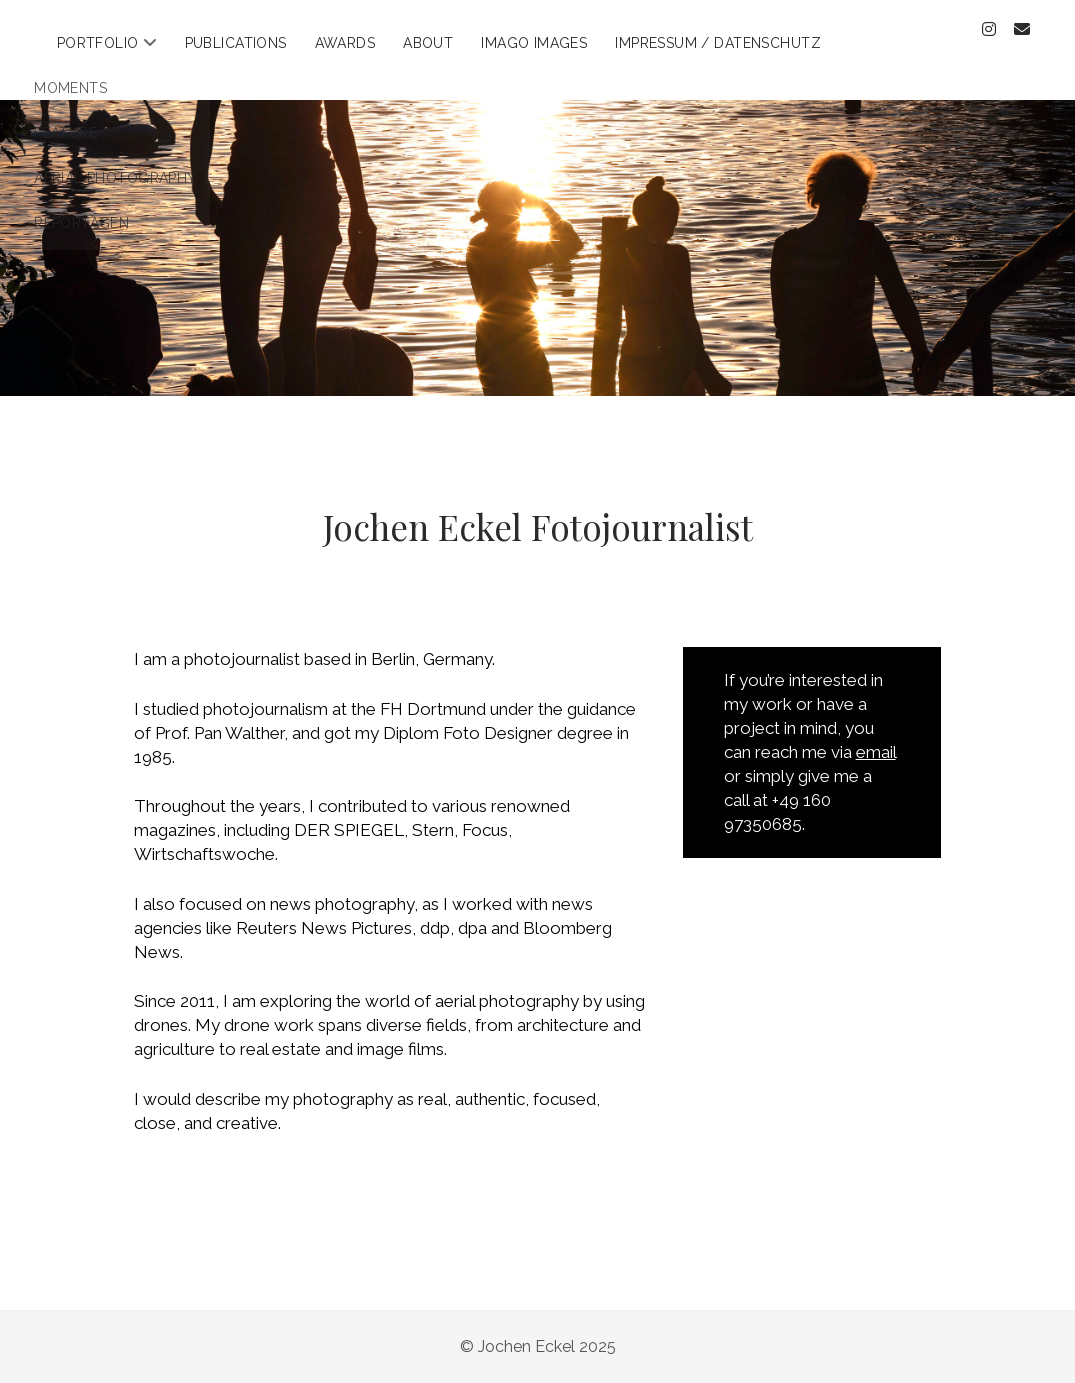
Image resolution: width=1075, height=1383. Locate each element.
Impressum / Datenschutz (718, 43)
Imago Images (534, 43)
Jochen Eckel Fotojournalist (538, 526)
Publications (236, 43)
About (428, 43)
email (876, 752)
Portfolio (98, 43)
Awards (345, 43)
